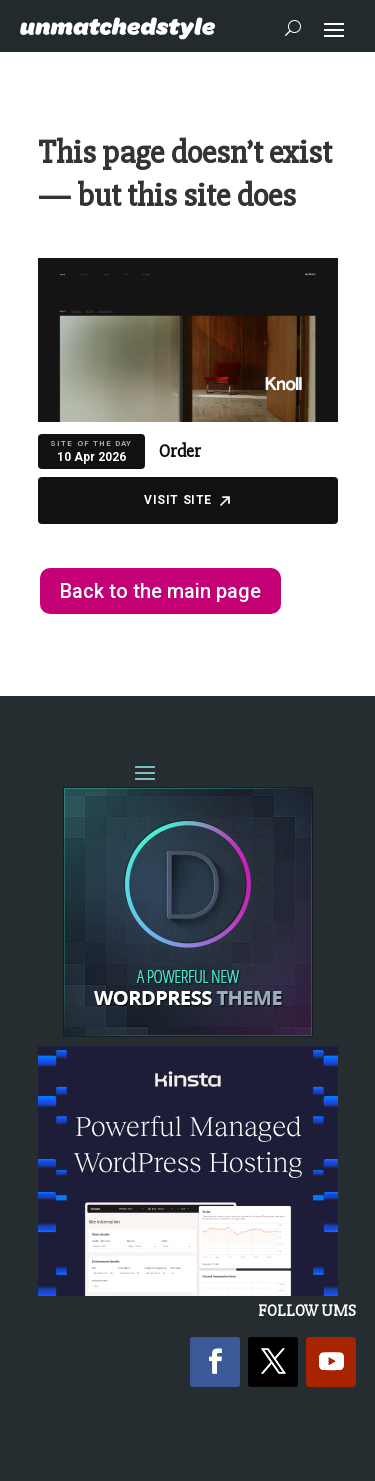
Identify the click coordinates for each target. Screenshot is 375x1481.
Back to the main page (160, 591)
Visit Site (187, 500)
